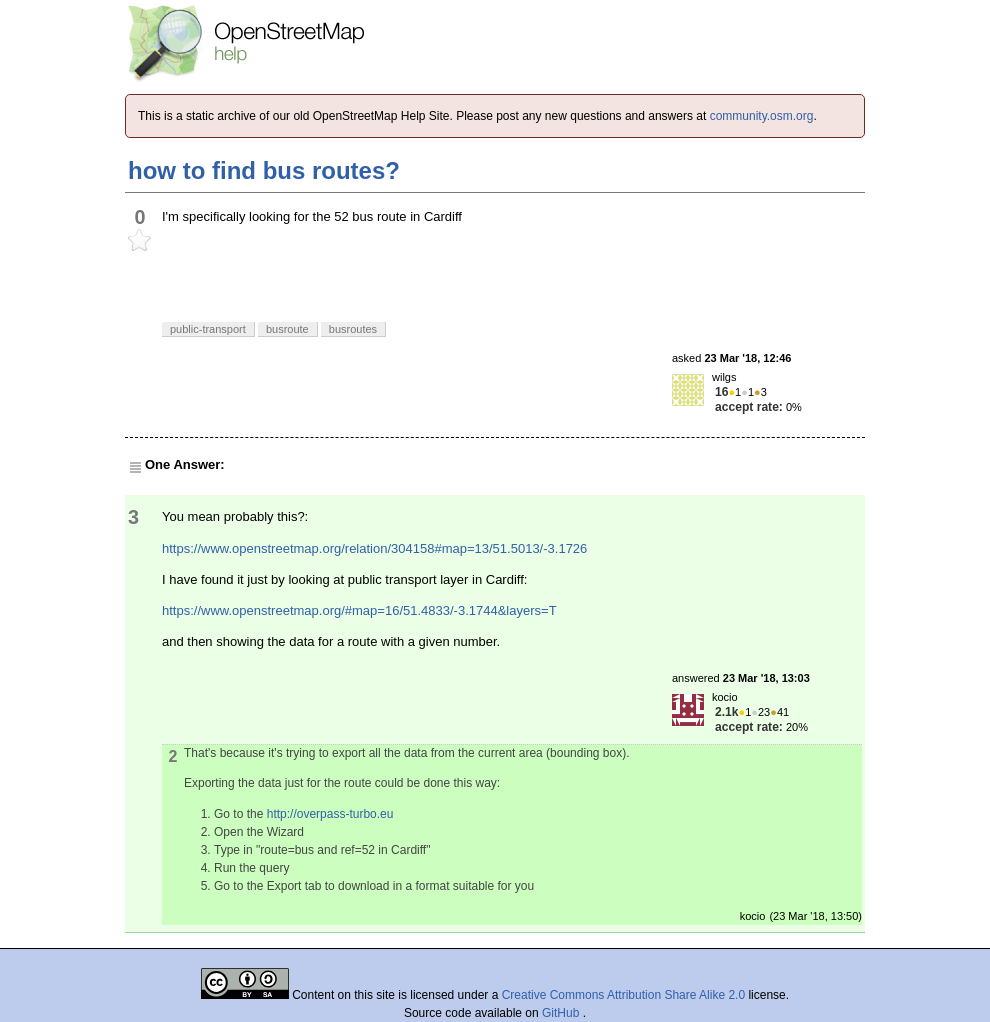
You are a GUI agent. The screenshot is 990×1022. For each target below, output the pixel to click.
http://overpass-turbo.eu (330, 814)
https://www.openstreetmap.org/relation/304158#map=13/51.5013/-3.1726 (374, 548)
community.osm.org (762, 116)
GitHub (562, 1013)
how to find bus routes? (264, 170)
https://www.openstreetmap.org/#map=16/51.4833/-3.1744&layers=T (359, 610)
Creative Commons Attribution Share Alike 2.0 (623, 995)
